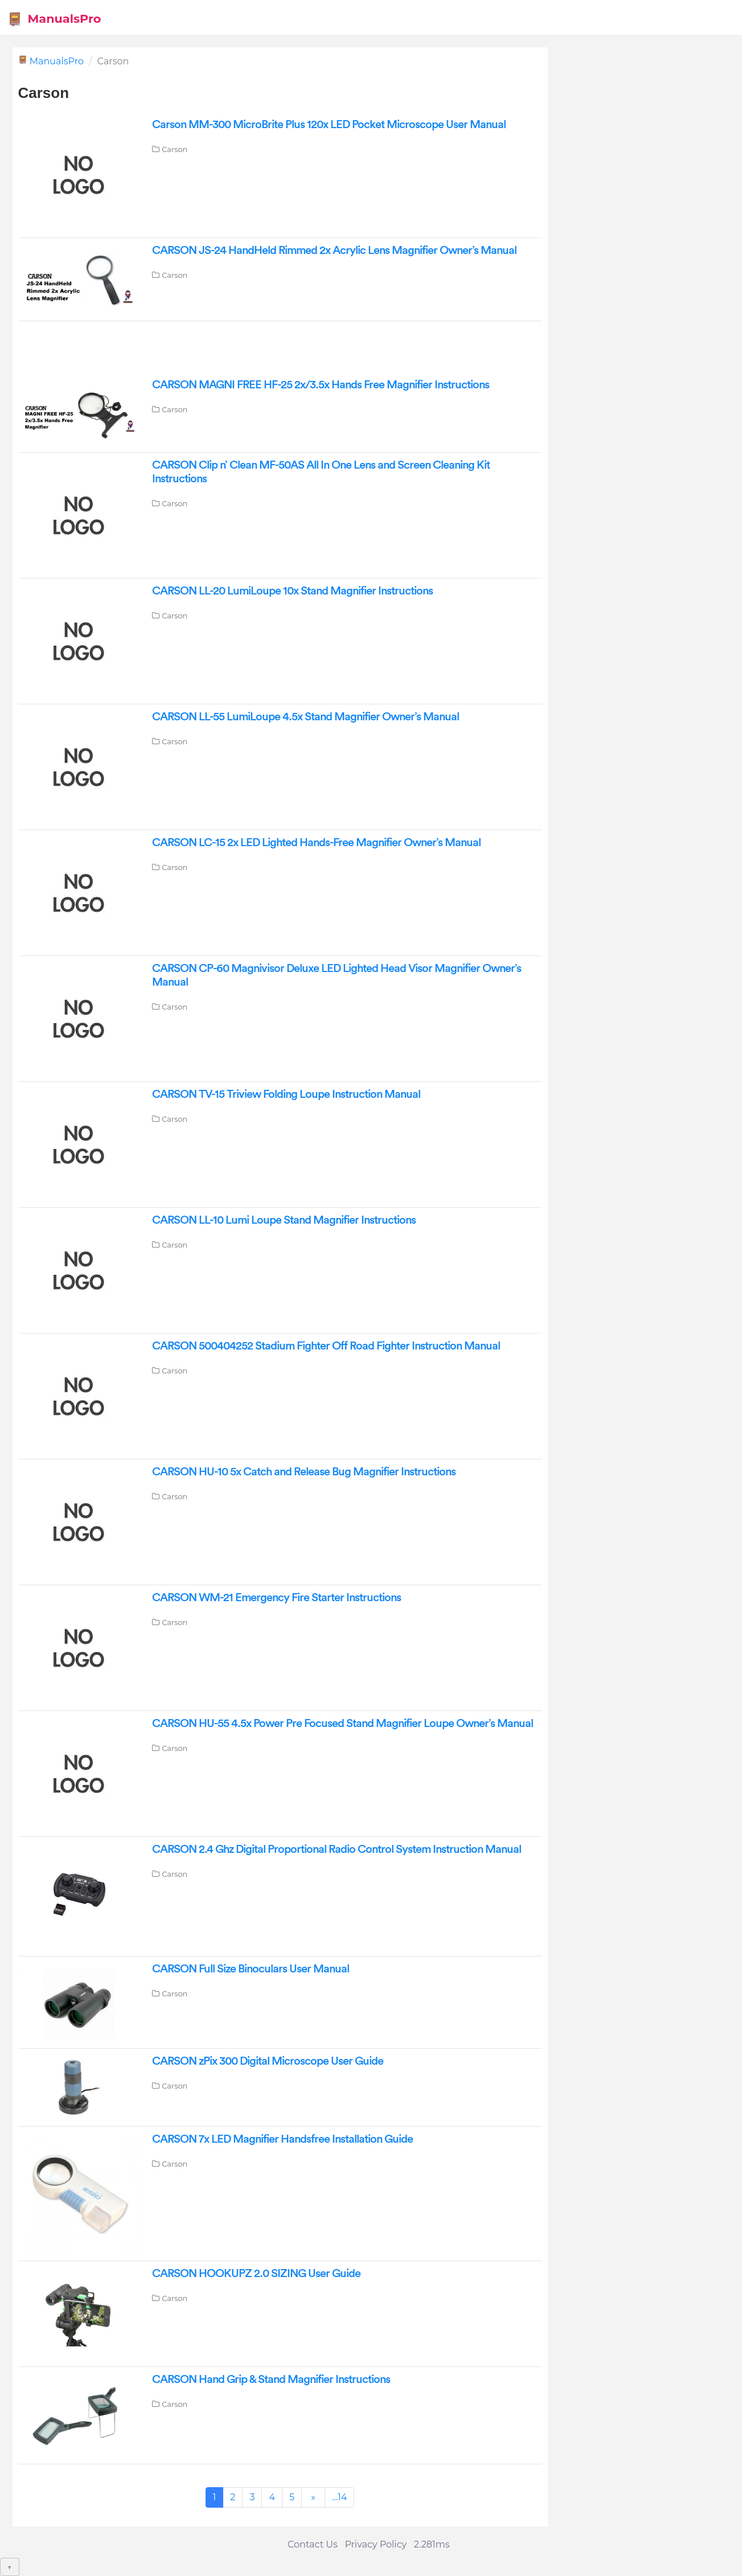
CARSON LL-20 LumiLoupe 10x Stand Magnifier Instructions (292, 591)
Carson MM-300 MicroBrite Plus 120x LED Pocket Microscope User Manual (329, 124)
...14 (339, 2497)
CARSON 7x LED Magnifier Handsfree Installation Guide (282, 2139)
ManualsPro (54, 19)
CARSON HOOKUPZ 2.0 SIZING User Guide (256, 2273)
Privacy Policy (376, 2544)
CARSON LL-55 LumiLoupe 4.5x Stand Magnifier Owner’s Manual (305, 717)
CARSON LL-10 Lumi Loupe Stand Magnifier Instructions (284, 1220)
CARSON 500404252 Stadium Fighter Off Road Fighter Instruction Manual (326, 1346)
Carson (174, 149)
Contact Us (313, 2544)
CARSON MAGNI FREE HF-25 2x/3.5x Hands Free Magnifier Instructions (320, 385)
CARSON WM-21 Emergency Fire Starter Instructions (276, 1597)
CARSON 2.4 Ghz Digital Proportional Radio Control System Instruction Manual (336, 1849)
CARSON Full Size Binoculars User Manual (250, 1969)
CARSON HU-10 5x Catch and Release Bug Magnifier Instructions (304, 1472)
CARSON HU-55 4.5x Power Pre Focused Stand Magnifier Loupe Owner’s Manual (342, 1723)
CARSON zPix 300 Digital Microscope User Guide (267, 2061)
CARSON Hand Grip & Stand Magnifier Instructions (271, 2379)
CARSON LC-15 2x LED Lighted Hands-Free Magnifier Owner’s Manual (316, 842)
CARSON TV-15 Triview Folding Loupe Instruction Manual (286, 1094)
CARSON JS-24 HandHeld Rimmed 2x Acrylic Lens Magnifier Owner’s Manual (334, 250)
